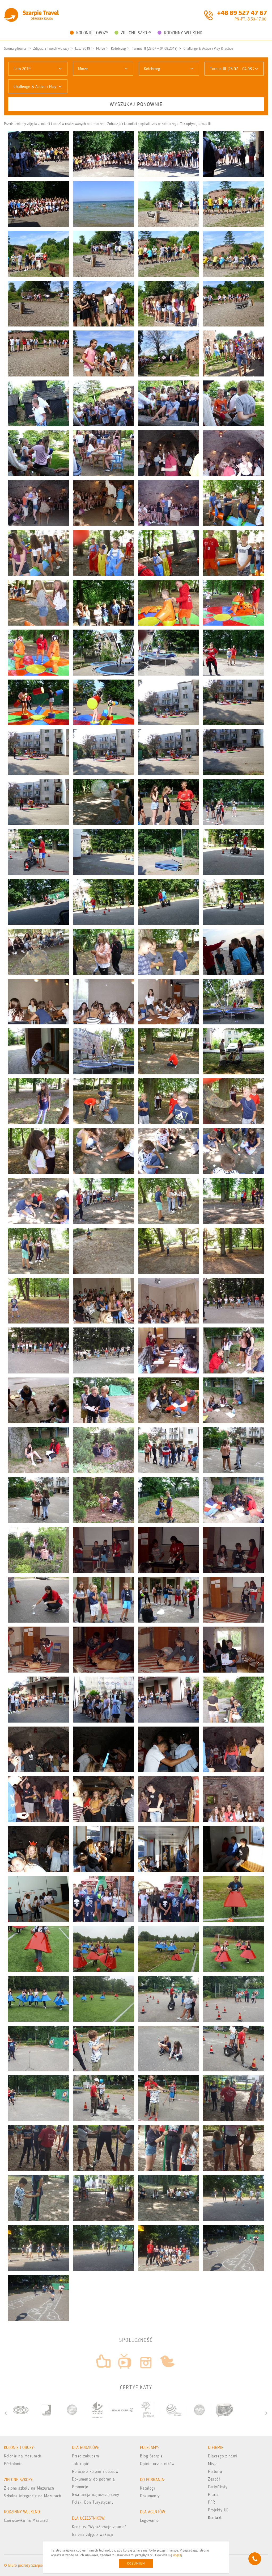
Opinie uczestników (157, 2463)
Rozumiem (136, 2563)
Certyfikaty (218, 2486)
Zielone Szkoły (132, 32)
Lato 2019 (82, 48)
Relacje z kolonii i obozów (95, 2471)
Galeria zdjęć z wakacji (92, 2534)
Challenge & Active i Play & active (208, 48)
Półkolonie (13, 2463)
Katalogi (147, 2488)
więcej (177, 2555)
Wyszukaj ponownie (136, 104)
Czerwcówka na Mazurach (26, 2520)
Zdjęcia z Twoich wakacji (51, 48)
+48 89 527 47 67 (242, 12)
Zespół (214, 2479)
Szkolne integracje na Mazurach (32, 2495)
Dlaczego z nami (222, 2455)
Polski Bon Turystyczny (92, 2502)
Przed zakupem (85, 2455)
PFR (211, 2502)
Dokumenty (150, 2495)
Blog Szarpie (151, 2455)
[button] (37, 69)
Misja (213, 2463)
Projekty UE (218, 2509)
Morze (100, 48)
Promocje (80, 2486)
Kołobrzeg (118, 48)
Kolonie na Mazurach (22, 2455)
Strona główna (15, 48)
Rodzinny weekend (180, 32)
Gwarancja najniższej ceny (95, 2494)
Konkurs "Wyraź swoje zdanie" (99, 2526)
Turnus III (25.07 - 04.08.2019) (154, 48)
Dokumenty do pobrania (93, 2479)
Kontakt (215, 2517)
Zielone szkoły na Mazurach (29, 2488)
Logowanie (149, 2520)
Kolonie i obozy (89, 32)
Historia (215, 2471)
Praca (213, 2494)
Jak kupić (80, 2463)
